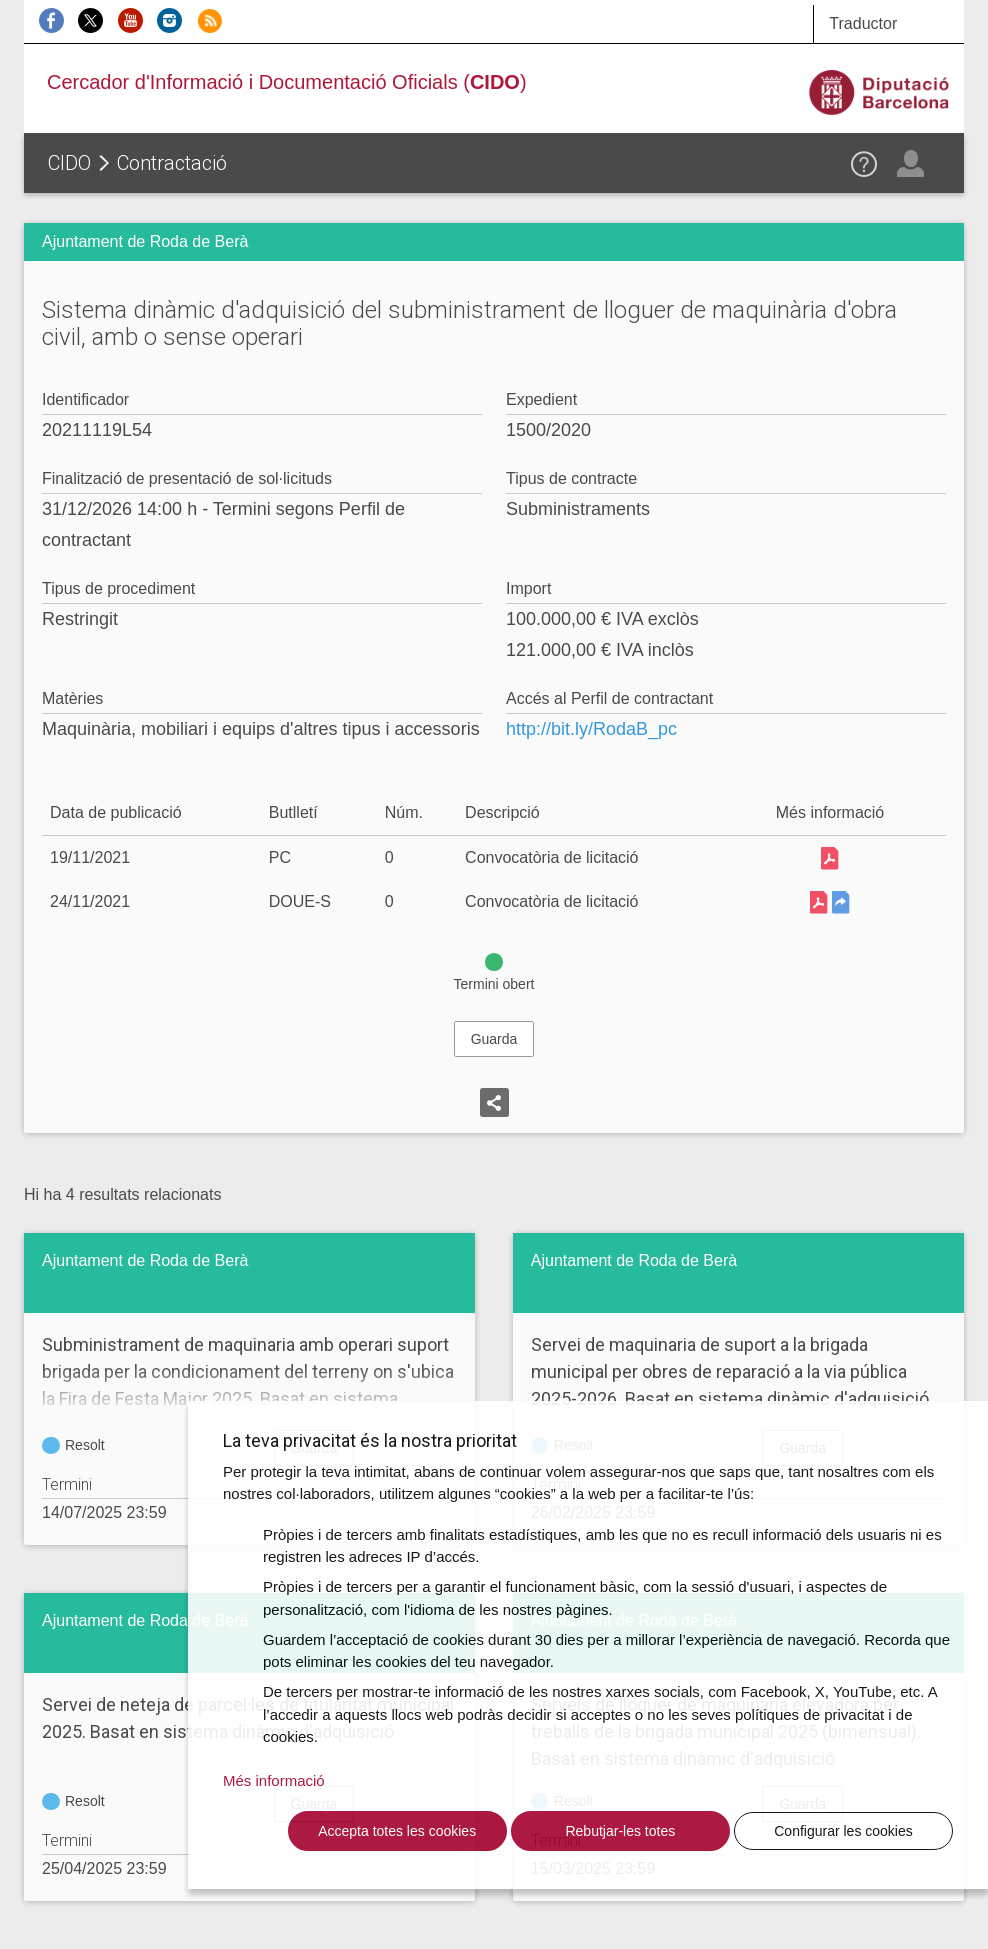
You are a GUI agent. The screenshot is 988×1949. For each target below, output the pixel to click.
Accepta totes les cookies (397, 1831)
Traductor (863, 23)
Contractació (172, 163)
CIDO (69, 163)
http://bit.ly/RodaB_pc (591, 729)
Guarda (494, 1039)
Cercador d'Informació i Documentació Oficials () (287, 82)
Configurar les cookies (843, 1831)
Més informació (274, 1780)
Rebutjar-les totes (620, 1831)
